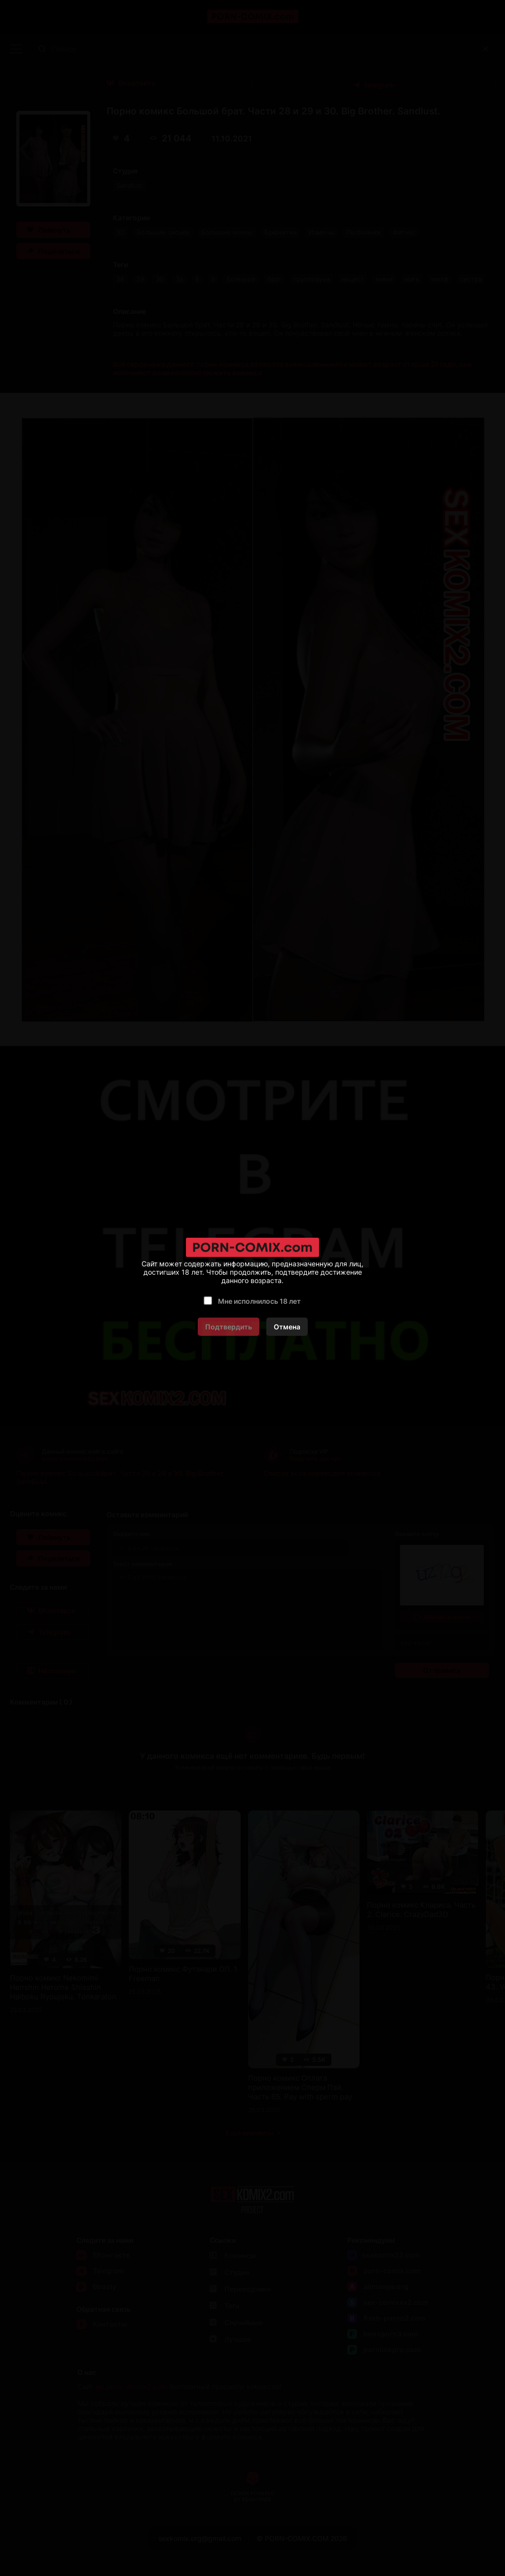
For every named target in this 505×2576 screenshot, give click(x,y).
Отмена (287, 1327)
